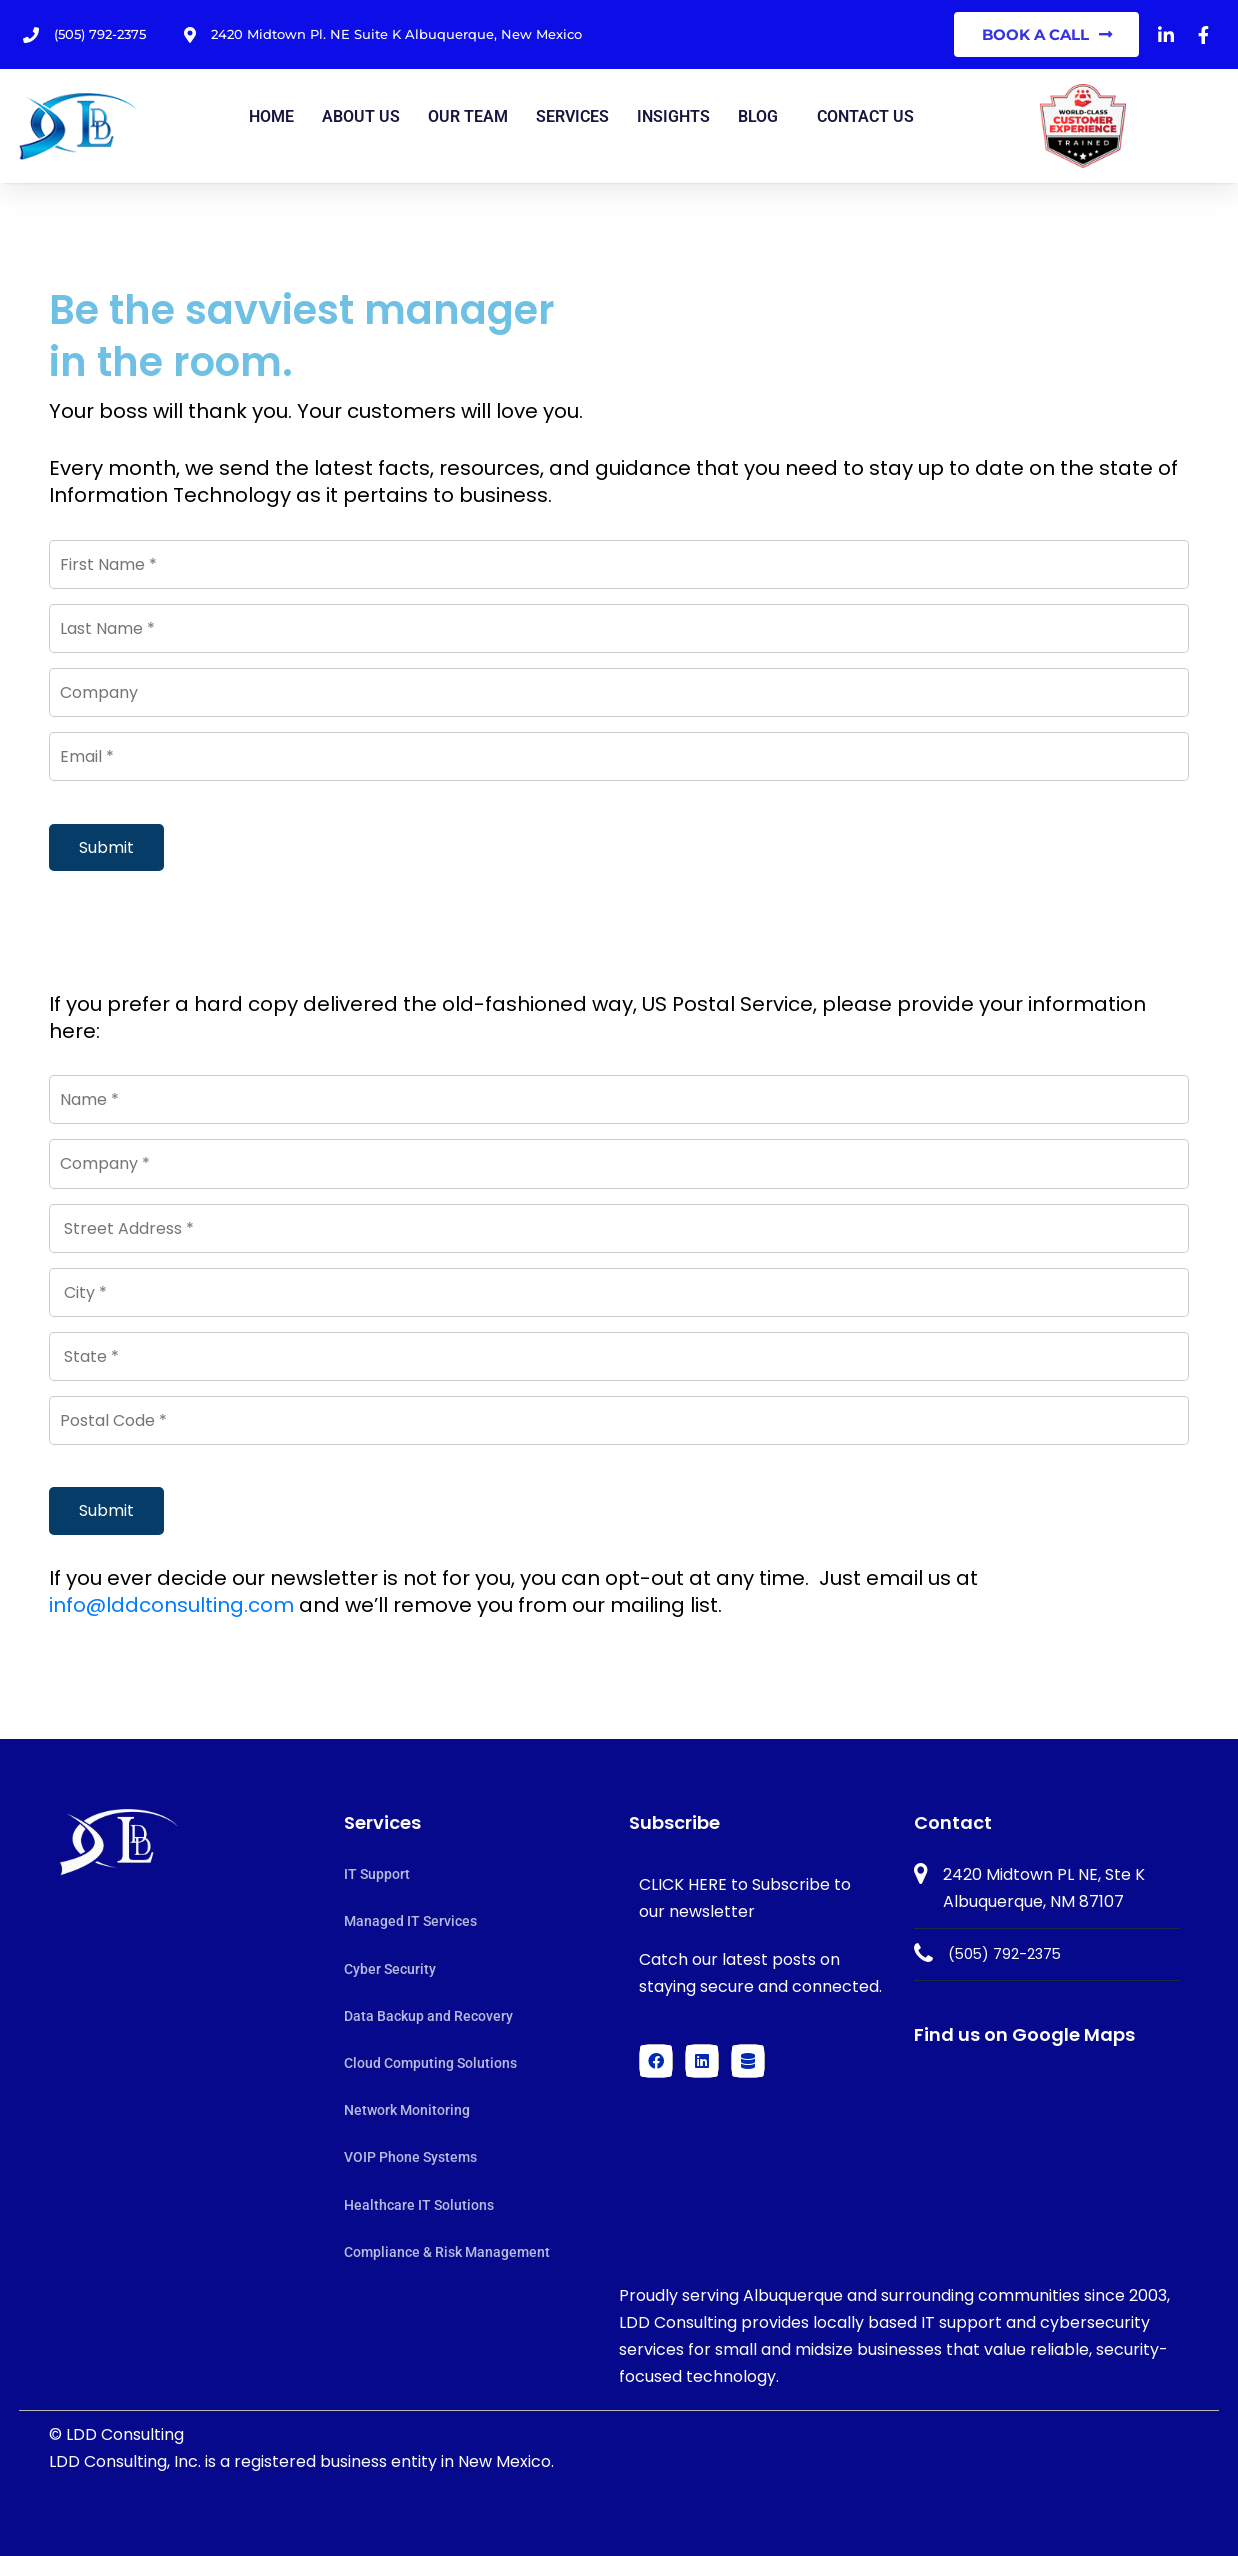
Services (572, 117)
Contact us (865, 117)
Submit (106, 847)
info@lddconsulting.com (171, 1606)
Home (271, 117)
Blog (758, 117)
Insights (673, 117)
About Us (361, 117)
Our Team (468, 117)
